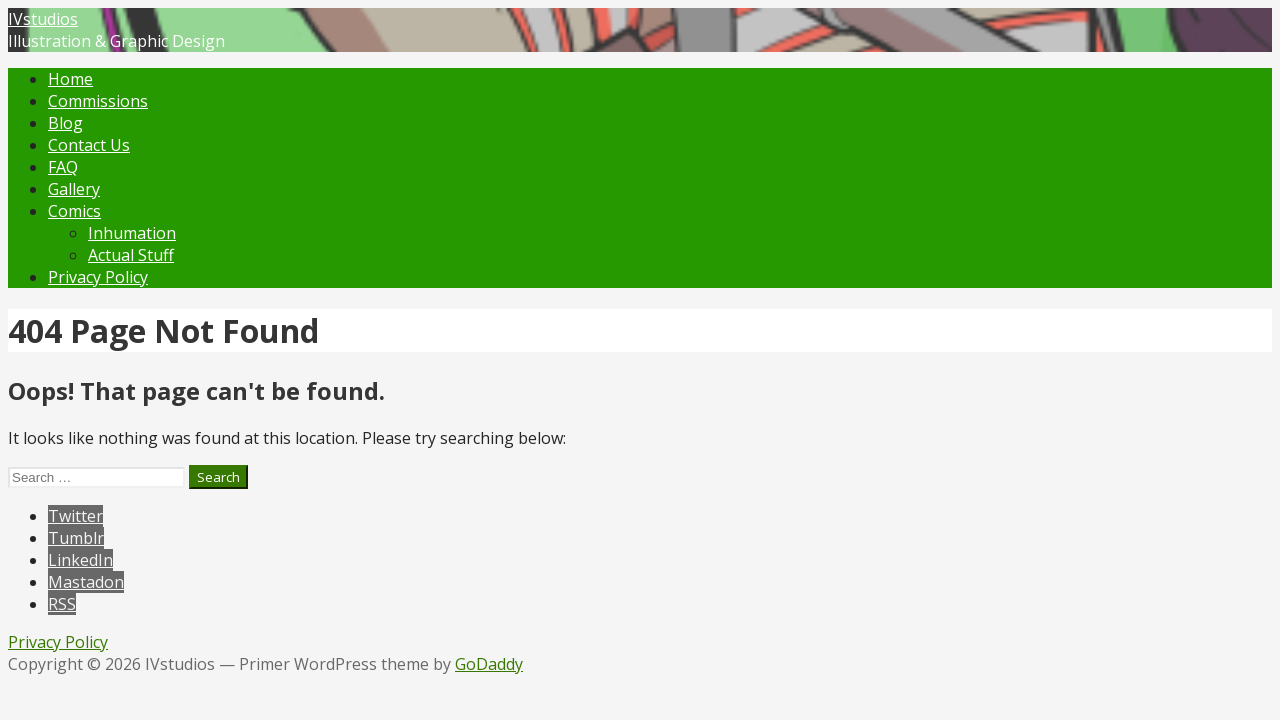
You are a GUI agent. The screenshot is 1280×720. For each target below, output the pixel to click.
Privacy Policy (98, 277)
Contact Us (89, 145)
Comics (74, 211)
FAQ (63, 167)
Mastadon (86, 582)
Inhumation (132, 233)
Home (70, 79)
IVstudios (43, 19)
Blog (65, 123)
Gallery (74, 189)
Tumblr (76, 538)
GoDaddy (489, 664)
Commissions (98, 101)
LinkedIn (80, 560)
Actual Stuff (131, 255)
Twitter (75, 516)
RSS (62, 604)
